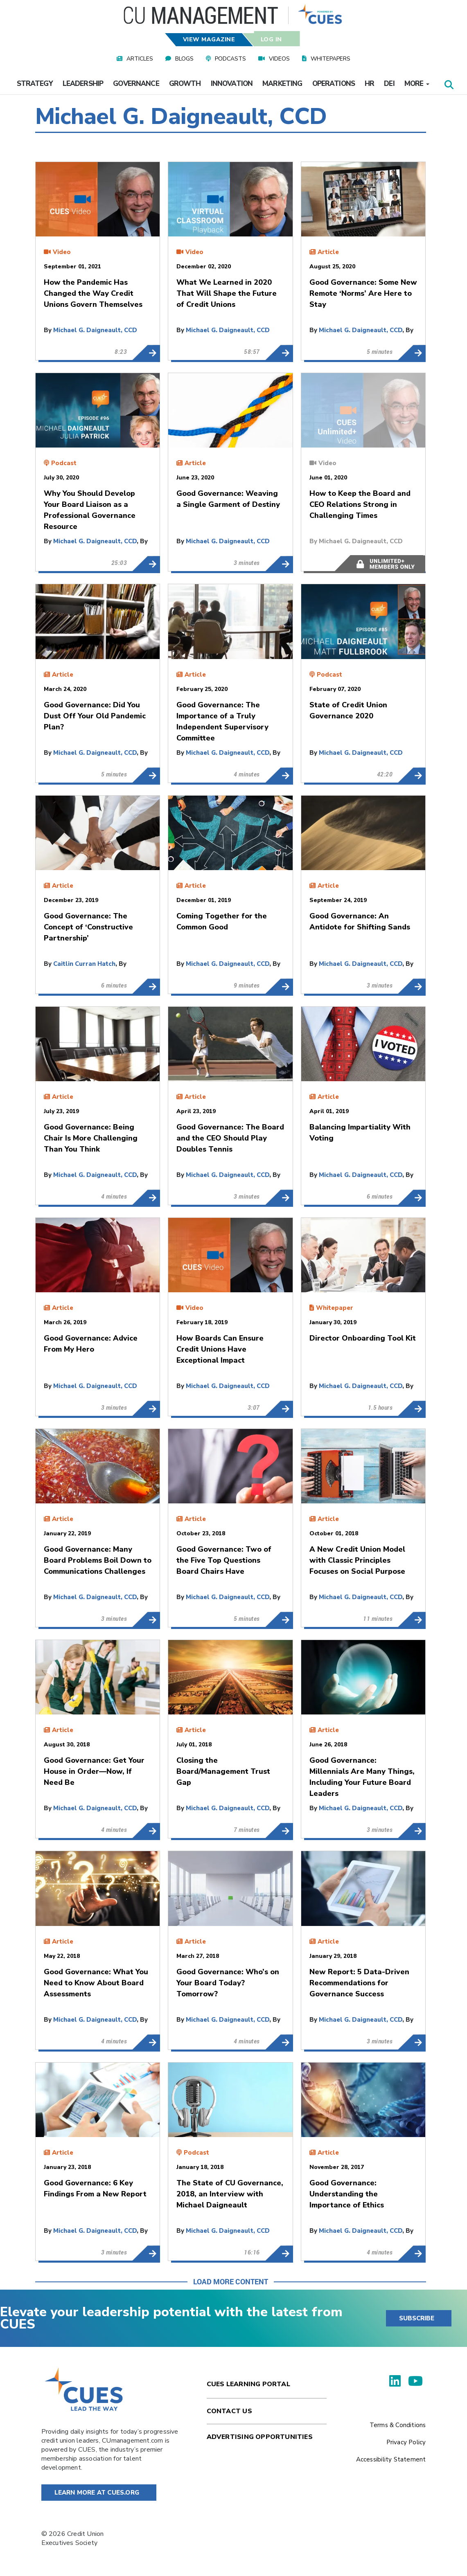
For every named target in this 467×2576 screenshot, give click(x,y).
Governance (136, 83)
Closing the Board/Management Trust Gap (279, 1830)
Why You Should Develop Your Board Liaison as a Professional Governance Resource (146, 563)
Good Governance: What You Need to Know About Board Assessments (146, 2042)
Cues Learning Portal (248, 2384)
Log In (271, 39)
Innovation (232, 83)
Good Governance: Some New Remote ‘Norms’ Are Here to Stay (411, 352)
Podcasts (230, 59)
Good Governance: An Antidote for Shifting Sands (411, 986)
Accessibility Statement (391, 2459)
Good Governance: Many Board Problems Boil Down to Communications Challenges (146, 1619)
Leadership (83, 83)
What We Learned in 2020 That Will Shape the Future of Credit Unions (279, 352)
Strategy (35, 83)
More (416, 83)
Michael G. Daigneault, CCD (95, 330)
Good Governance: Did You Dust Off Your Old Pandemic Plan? (146, 775)
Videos (279, 59)
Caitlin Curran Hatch (84, 964)
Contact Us (229, 2411)
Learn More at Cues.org (97, 2492)
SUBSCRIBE (416, 2318)
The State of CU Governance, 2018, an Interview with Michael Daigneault (279, 2253)
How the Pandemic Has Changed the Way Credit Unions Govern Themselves (146, 352)
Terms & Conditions (398, 2425)
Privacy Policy (406, 2442)
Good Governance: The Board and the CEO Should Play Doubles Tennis (279, 1197)
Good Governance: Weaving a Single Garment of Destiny (279, 563)
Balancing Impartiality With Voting (411, 1197)
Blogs (184, 59)
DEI (389, 83)
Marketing (282, 83)
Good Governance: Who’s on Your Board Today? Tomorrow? (279, 2042)
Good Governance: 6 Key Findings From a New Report (146, 2253)
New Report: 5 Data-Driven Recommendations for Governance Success (411, 2042)
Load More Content (230, 2281)
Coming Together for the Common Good (279, 986)
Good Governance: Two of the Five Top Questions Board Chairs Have (279, 1619)
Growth (185, 83)
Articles (139, 59)
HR (369, 83)
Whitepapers (330, 59)
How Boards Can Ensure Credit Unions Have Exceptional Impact (279, 1408)
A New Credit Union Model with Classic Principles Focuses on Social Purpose (411, 1619)
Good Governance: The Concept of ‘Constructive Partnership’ (146, 986)
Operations (333, 83)
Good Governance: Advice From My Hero (146, 1408)
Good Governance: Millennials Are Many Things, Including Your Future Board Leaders (411, 1830)
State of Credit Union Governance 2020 (411, 775)
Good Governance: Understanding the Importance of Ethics (411, 2253)
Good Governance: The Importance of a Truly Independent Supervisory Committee (279, 775)
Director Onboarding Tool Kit (411, 1408)
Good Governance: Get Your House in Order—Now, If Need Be (146, 1830)
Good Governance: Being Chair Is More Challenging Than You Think (146, 1197)
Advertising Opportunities (260, 2436)
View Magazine (209, 39)
